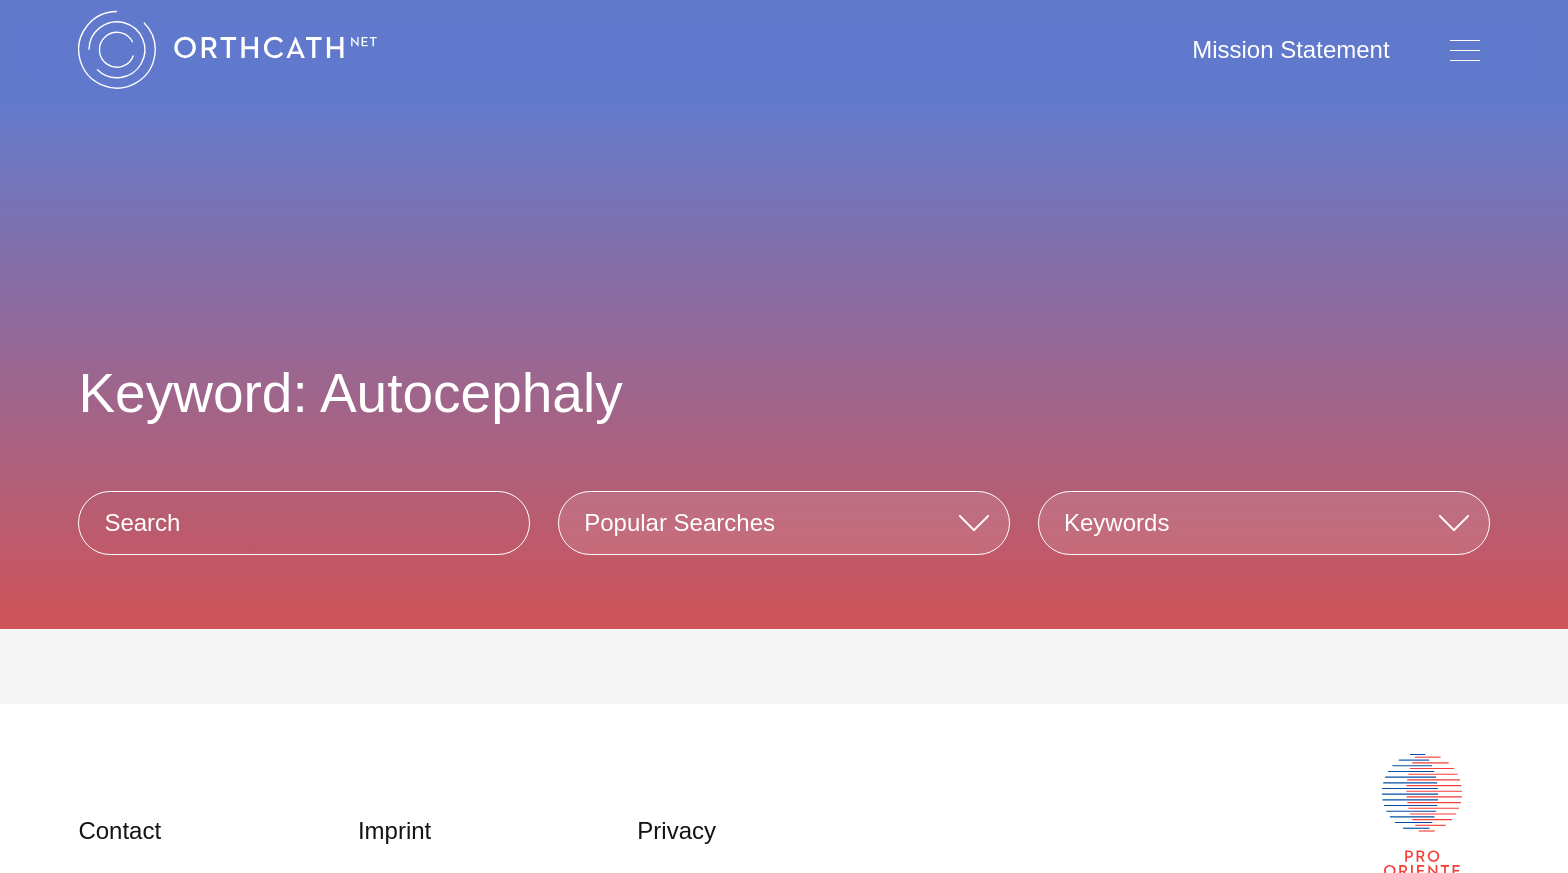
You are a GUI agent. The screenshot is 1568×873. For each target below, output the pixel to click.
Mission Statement (1290, 49)
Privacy (676, 830)
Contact (119, 830)
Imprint (394, 830)
